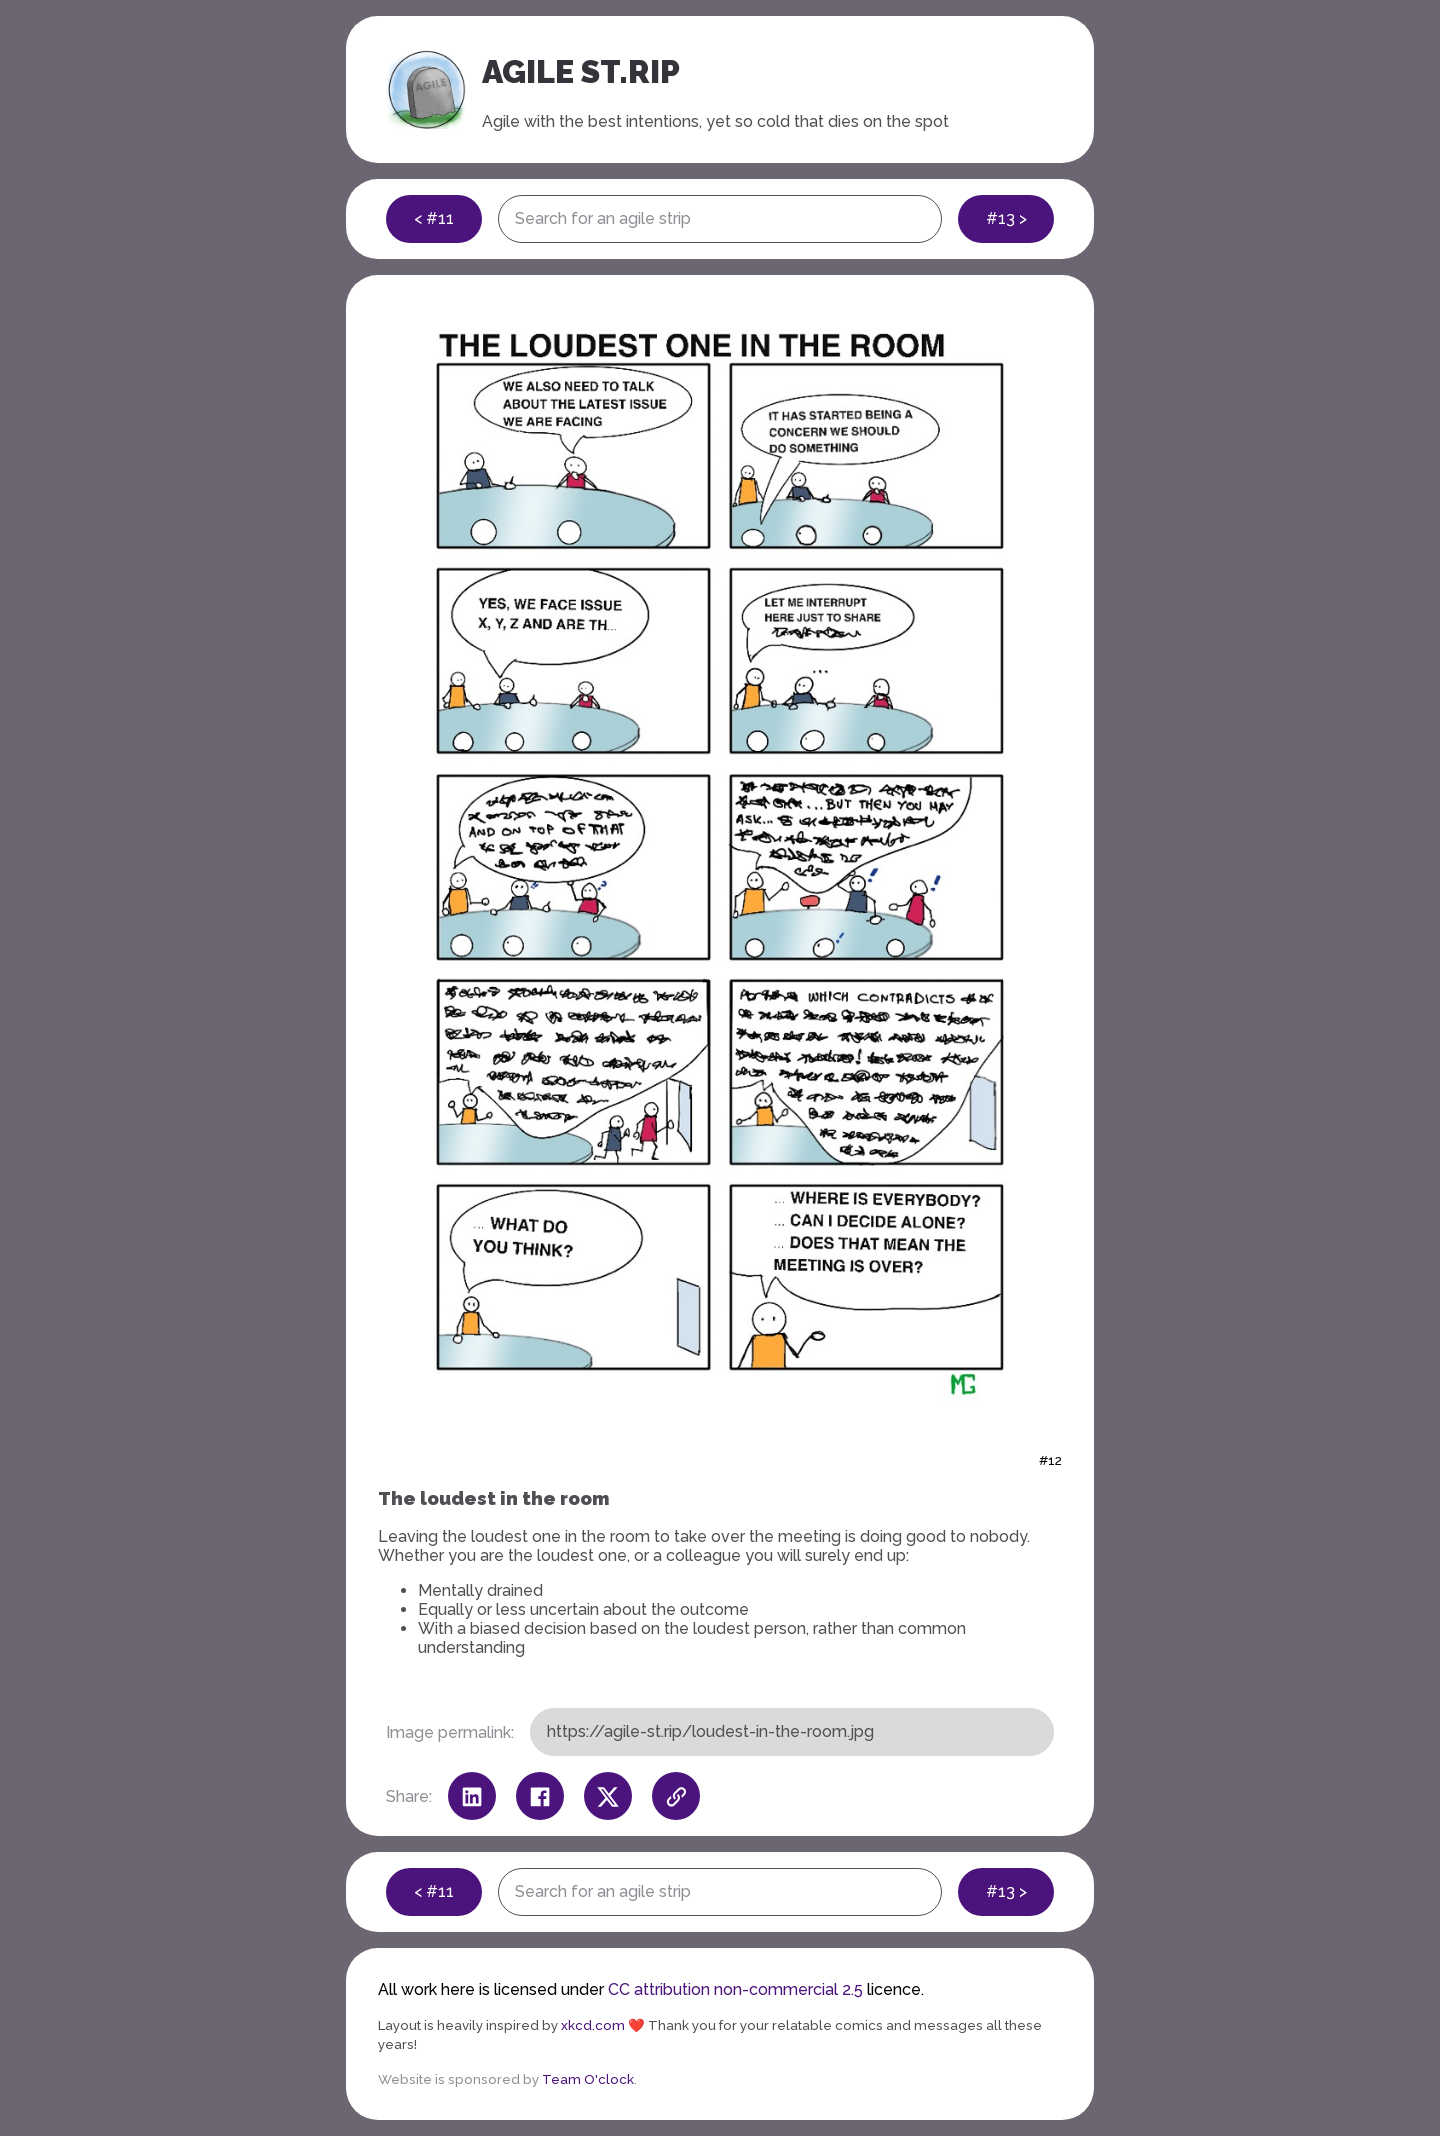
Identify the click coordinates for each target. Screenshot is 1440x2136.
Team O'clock (588, 2079)
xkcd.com (593, 2025)
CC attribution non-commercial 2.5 (735, 1989)
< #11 (434, 218)
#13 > (1006, 218)
